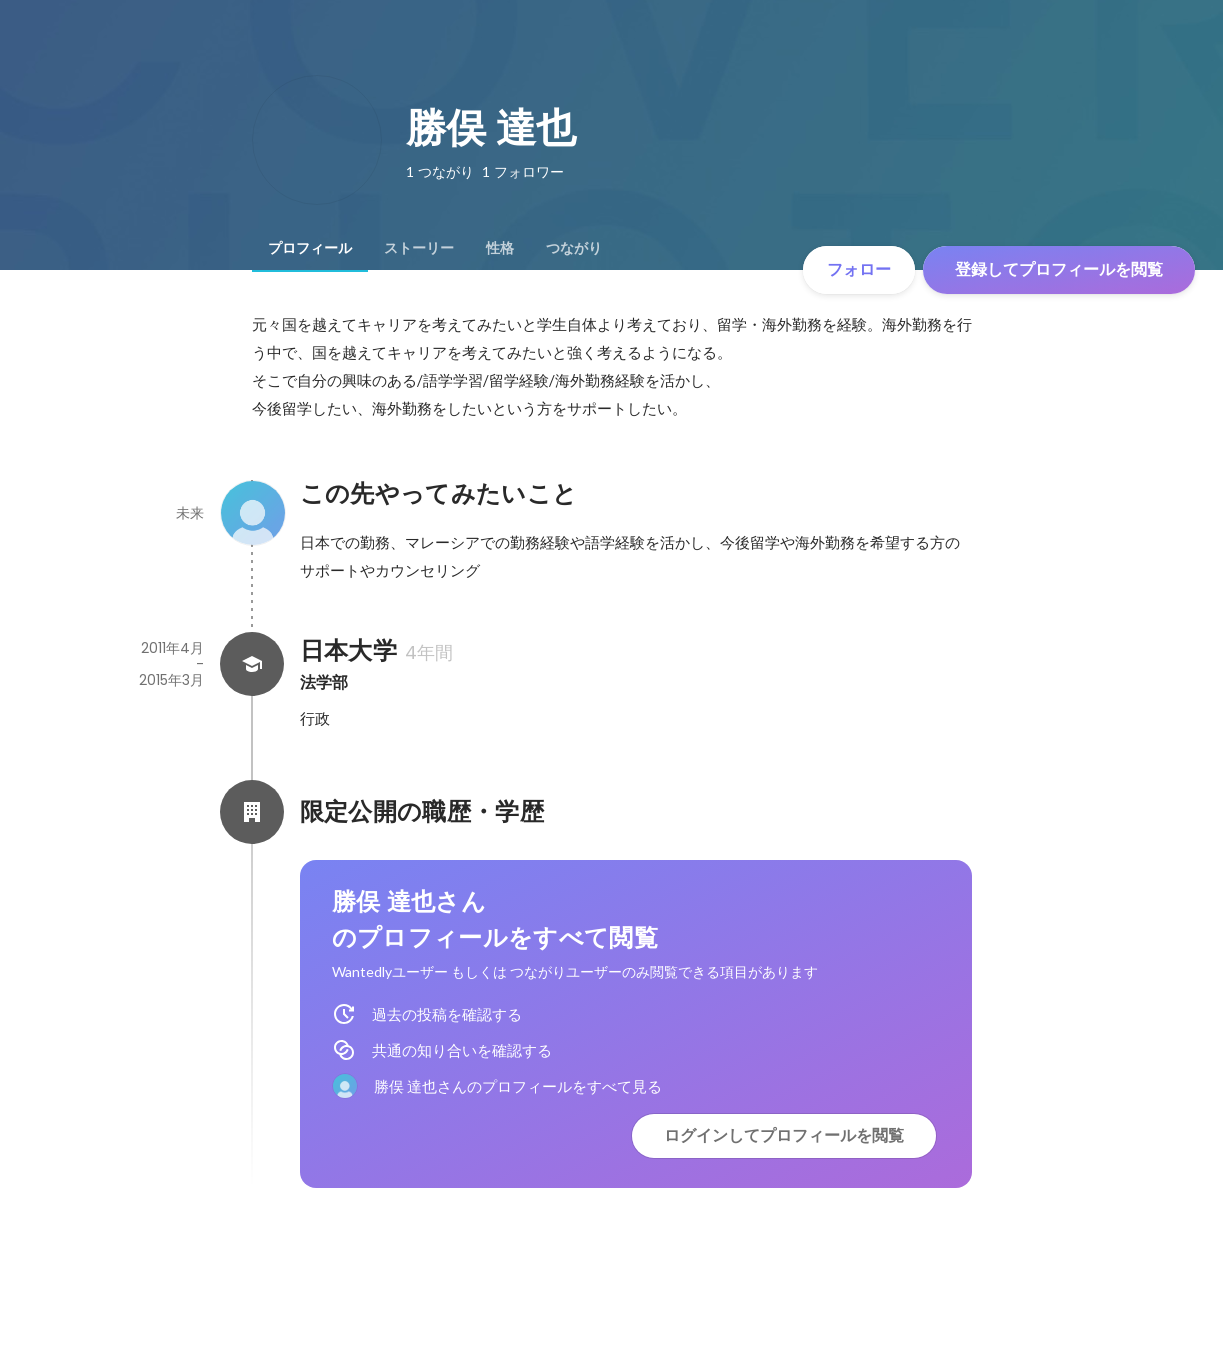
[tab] (310, 248)
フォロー (859, 269)
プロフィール (310, 248)
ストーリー (419, 248)
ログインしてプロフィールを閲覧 (784, 1135)
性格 (500, 248)
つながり (574, 248)
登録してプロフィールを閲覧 (1059, 269)
